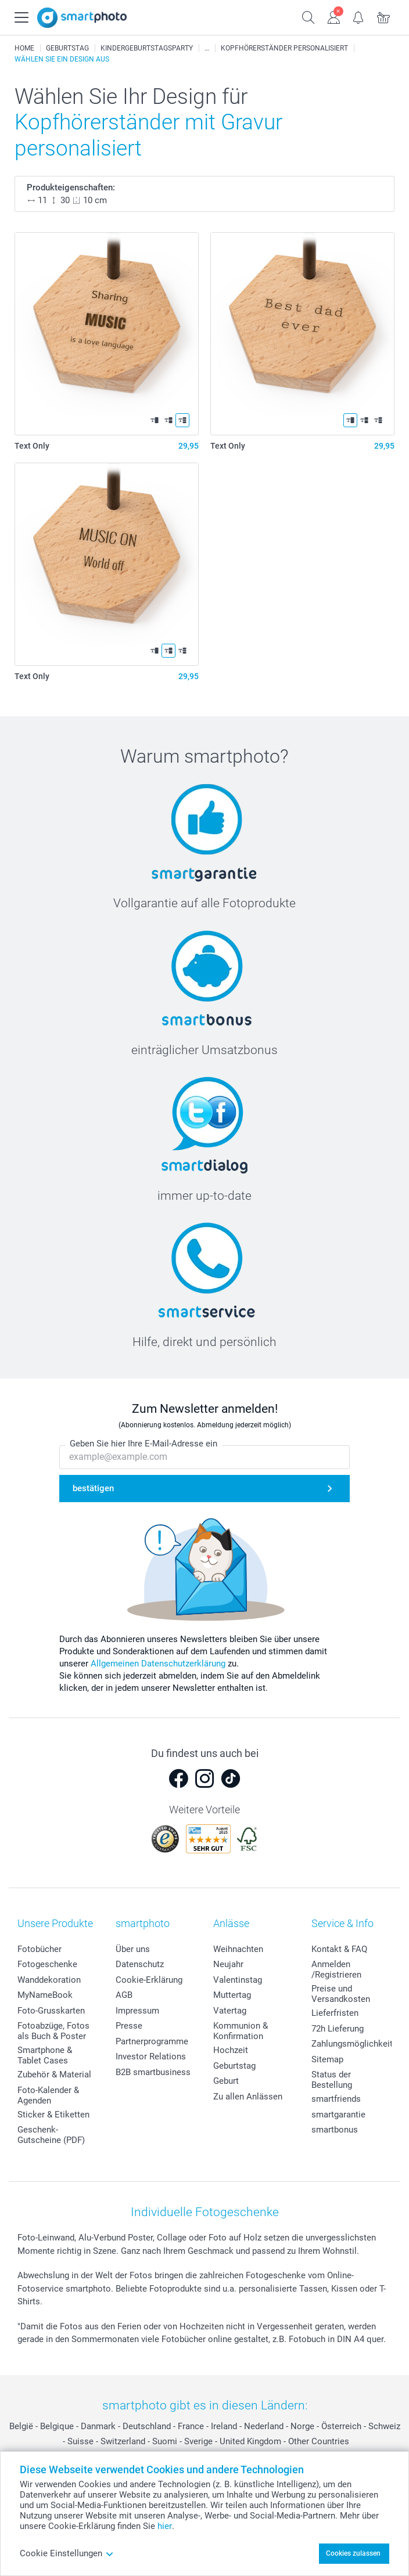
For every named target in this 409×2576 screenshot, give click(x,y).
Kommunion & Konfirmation (240, 2031)
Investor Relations (151, 2056)
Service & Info (342, 1923)
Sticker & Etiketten (53, 2114)
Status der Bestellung (331, 2079)
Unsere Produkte (55, 1923)
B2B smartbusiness (153, 2072)
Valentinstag (237, 1980)
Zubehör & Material (54, 2074)
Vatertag (229, 2010)
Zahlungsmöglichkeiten (356, 2044)
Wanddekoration (49, 1980)
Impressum (137, 2010)
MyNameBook (45, 1995)
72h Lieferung (337, 2028)
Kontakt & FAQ (339, 1949)
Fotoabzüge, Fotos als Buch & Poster (53, 2031)
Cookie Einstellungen (67, 2553)
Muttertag (232, 1995)
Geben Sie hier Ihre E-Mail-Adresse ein (143, 1444)
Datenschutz (140, 1964)
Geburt (226, 2081)
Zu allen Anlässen (247, 2096)
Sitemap (327, 2059)
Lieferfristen (334, 2013)
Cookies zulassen (353, 2553)
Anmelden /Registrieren (336, 1969)
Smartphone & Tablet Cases (44, 2055)
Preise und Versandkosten (340, 1993)
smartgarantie (338, 2114)
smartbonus (334, 2129)
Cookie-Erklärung (149, 1980)
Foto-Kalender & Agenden (48, 2095)
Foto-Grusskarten (51, 2010)
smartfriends (336, 2099)
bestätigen (93, 1489)
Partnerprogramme (152, 2041)
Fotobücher (39, 1949)
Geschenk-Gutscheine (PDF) (51, 2134)
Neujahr (228, 1964)
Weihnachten (238, 1949)
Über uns (133, 1949)
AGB (124, 1995)
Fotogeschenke (47, 1964)
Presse (129, 2026)
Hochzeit (230, 2050)
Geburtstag (234, 2066)
